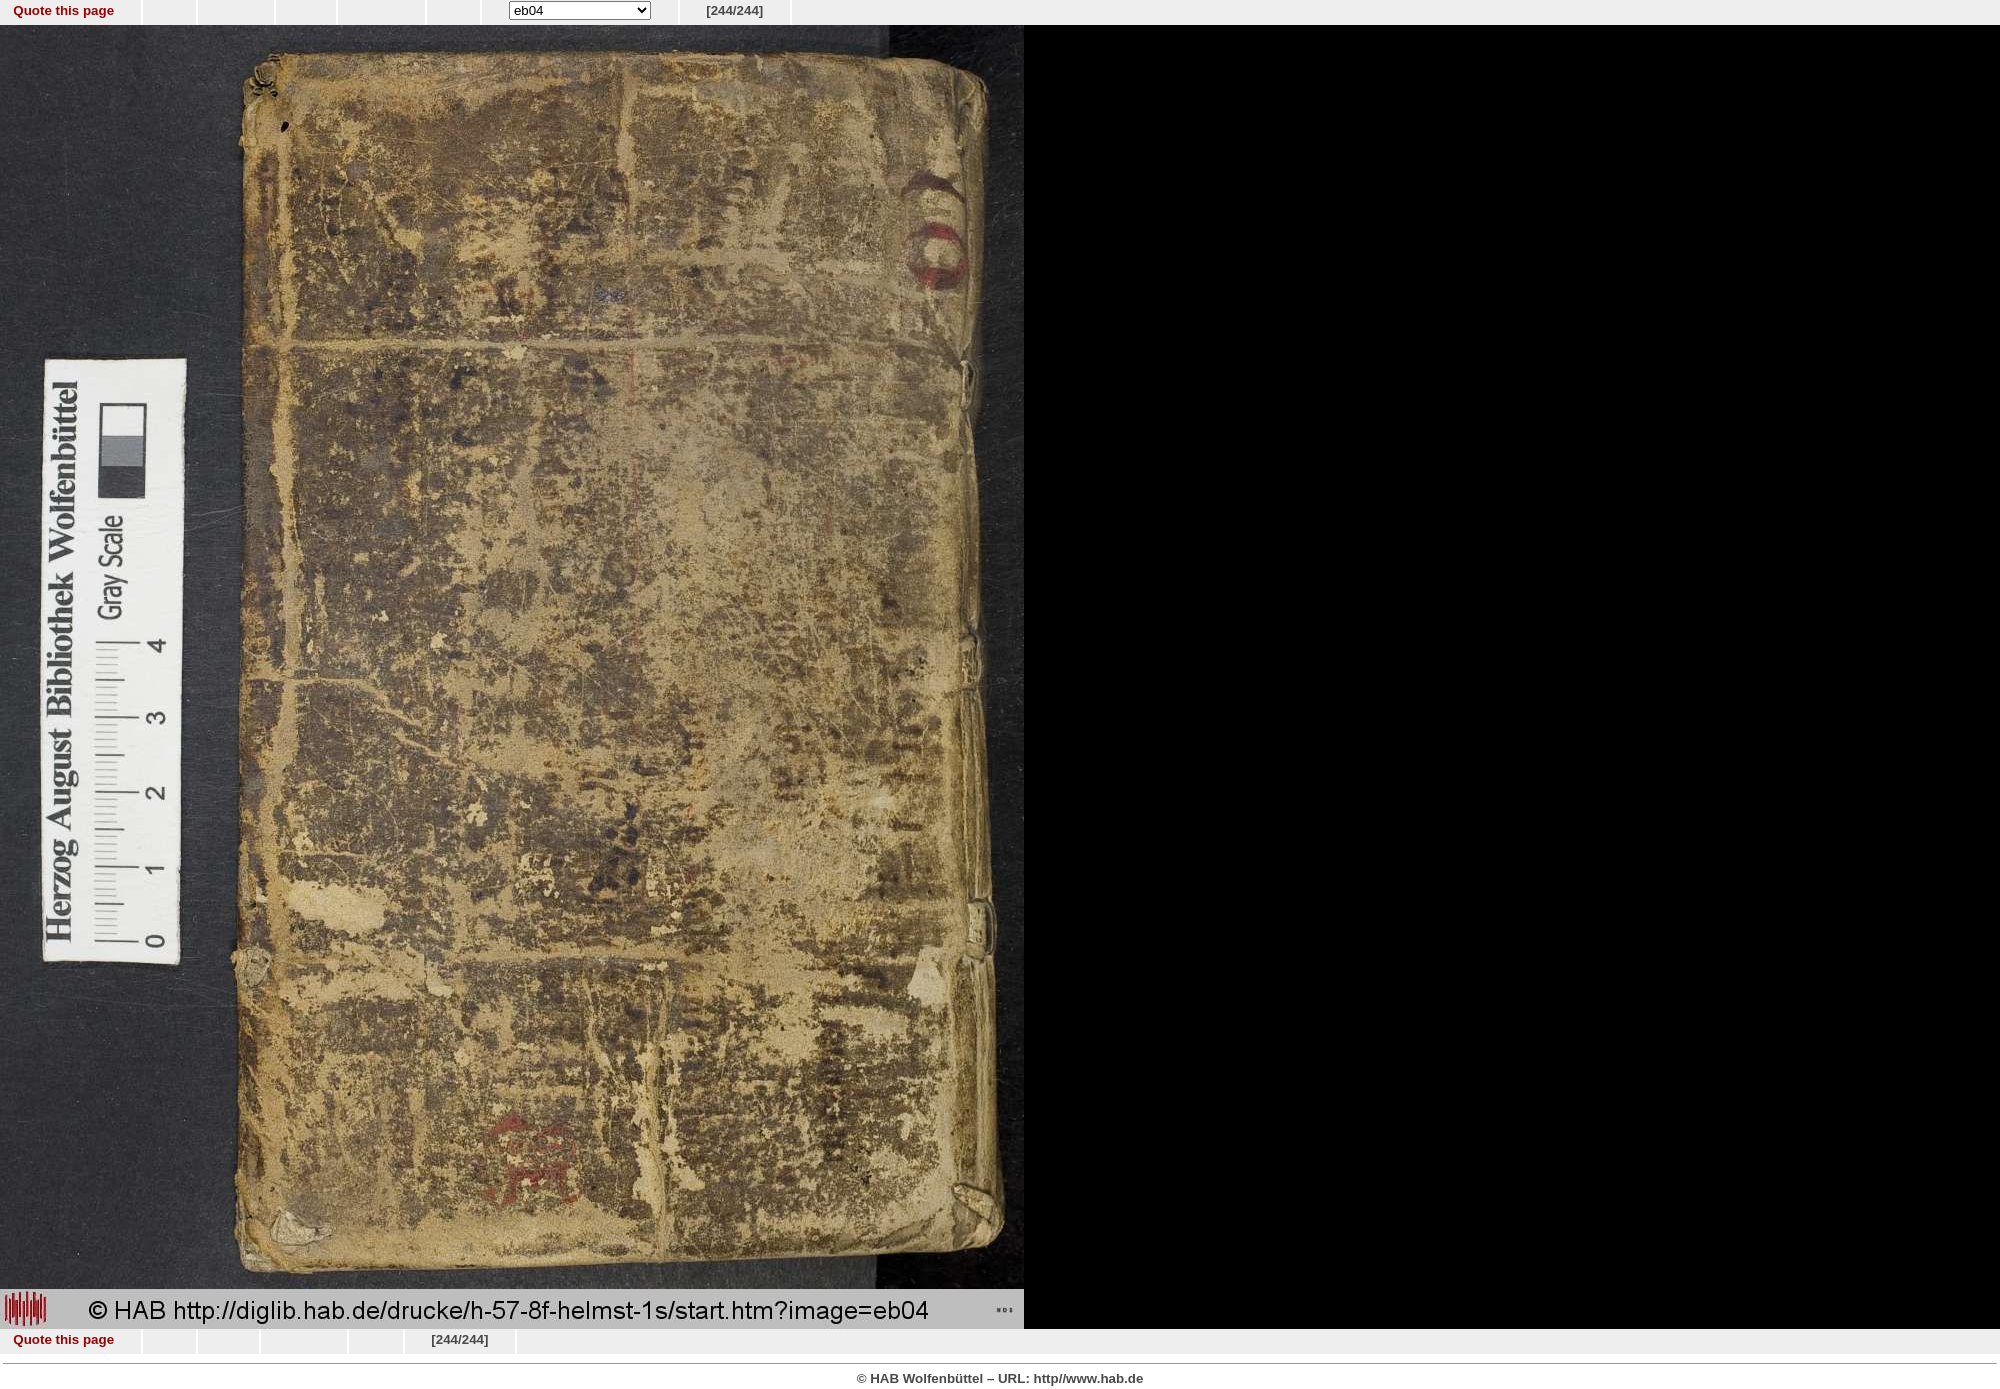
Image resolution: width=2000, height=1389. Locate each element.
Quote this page (63, 10)
